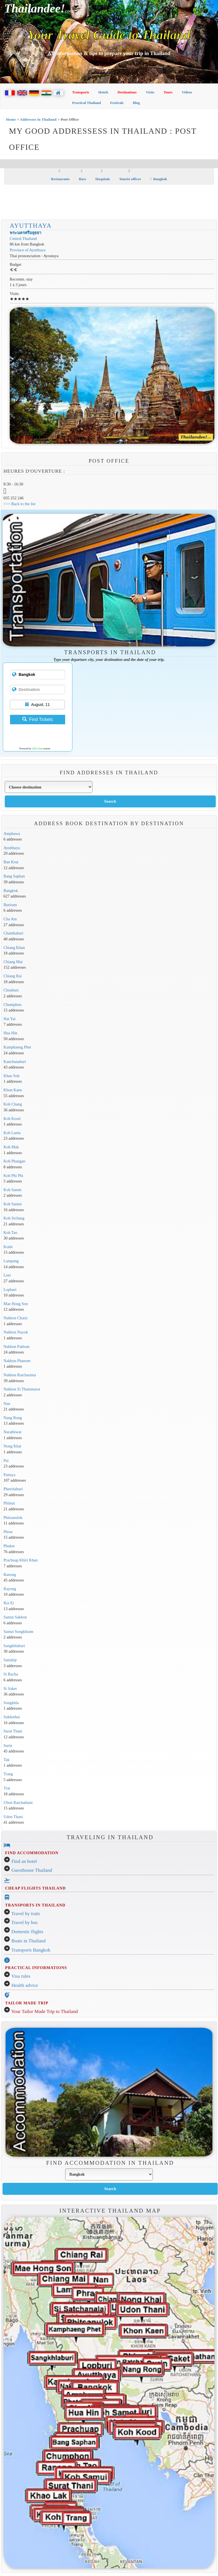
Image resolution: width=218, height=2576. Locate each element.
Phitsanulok (13, 1517)
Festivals (117, 103)
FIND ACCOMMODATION (31, 1853)
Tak (6, 1759)
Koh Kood (12, 1118)
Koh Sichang (14, 1218)
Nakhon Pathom (17, 1346)
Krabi (8, 1246)
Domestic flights (27, 1931)
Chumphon (12, 1004)
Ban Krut (11, 862)
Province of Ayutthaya (28, 250)
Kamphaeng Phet (17, 1047)
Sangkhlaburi (14, 1645)
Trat (7, 1788)
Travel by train (25, 1913)
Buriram (10, 905)
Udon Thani (13, 1816)
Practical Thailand (86, 103)
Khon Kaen (13, 1090)
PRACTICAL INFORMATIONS (36, 1967)
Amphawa (12, 833)
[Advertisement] (109, 202)
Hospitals (102, 179)
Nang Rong (13, 1417)
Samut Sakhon (15, 1617)
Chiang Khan (14, 947)
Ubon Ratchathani (18, 1802)
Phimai (9, 1503)
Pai (6, 1460)
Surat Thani (13, 1731)
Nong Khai (12, 1446)
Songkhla (11, 1702)
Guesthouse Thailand (31, 1870)
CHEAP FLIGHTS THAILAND (35, 1888)
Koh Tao (11, 1232)
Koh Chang (13, 1104)
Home (11, 119)
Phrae (8, 1531)
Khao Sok (11, 1075)
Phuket (9, 1546)
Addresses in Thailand (38, 119)
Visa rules (21, 1976)
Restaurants (60, 179)
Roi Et (9, 1603)
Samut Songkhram (18, 1631)
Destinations (127, 92)
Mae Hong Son (16, 1303)
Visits (150, 92)
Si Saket (10, 1688)
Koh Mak (11, 1147)
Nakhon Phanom (17, 1360)
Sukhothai (12, 1717)
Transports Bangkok (30, 1950)
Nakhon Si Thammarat (22, 1389)
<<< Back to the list (20, 504)
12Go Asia (37, 748)
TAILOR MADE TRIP (26, 2003)
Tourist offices (130, 179)
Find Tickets (37, 719)
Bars (82, 179)
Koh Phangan (14, 1161)
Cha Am (10, 919)
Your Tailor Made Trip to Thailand (44, 2011)
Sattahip (10, 1660)
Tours (168, 92)
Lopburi (10, 1289)
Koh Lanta (12, 1132)
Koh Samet (13, 1189)
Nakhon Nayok (16, 1332)
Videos (187, 92)
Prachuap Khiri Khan (21, 1560)
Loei (7, 1275)
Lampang (11, 1261)
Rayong (10, 1588)
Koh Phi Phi (13, 1175)
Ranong (10, 1574)
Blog (136, 103)
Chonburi (11, 990)
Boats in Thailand (28, 1940)
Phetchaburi (13, 1489)
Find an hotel (24, 1861)
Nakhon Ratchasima (20, 1375)
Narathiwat (12, 1432)
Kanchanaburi (15, 1061)
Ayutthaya (31, 225)
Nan (7, 1403)
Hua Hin (10, 1033)
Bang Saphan (14, 876)
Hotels (103, 92)
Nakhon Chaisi (16, 1318)
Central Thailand (23, 238)
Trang (8, 1774)
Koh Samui (13, 1204)
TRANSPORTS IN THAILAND (35, 1905)
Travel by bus (24, 1922)
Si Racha (11, 1674)
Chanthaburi (13, 933)
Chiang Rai (13, 976)
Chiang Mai (13, 962)
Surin (8, 1745)
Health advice (24, 1985)
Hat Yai (10, 1018)
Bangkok (158, 179)
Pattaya (10, 1474)
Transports (80, 92)
